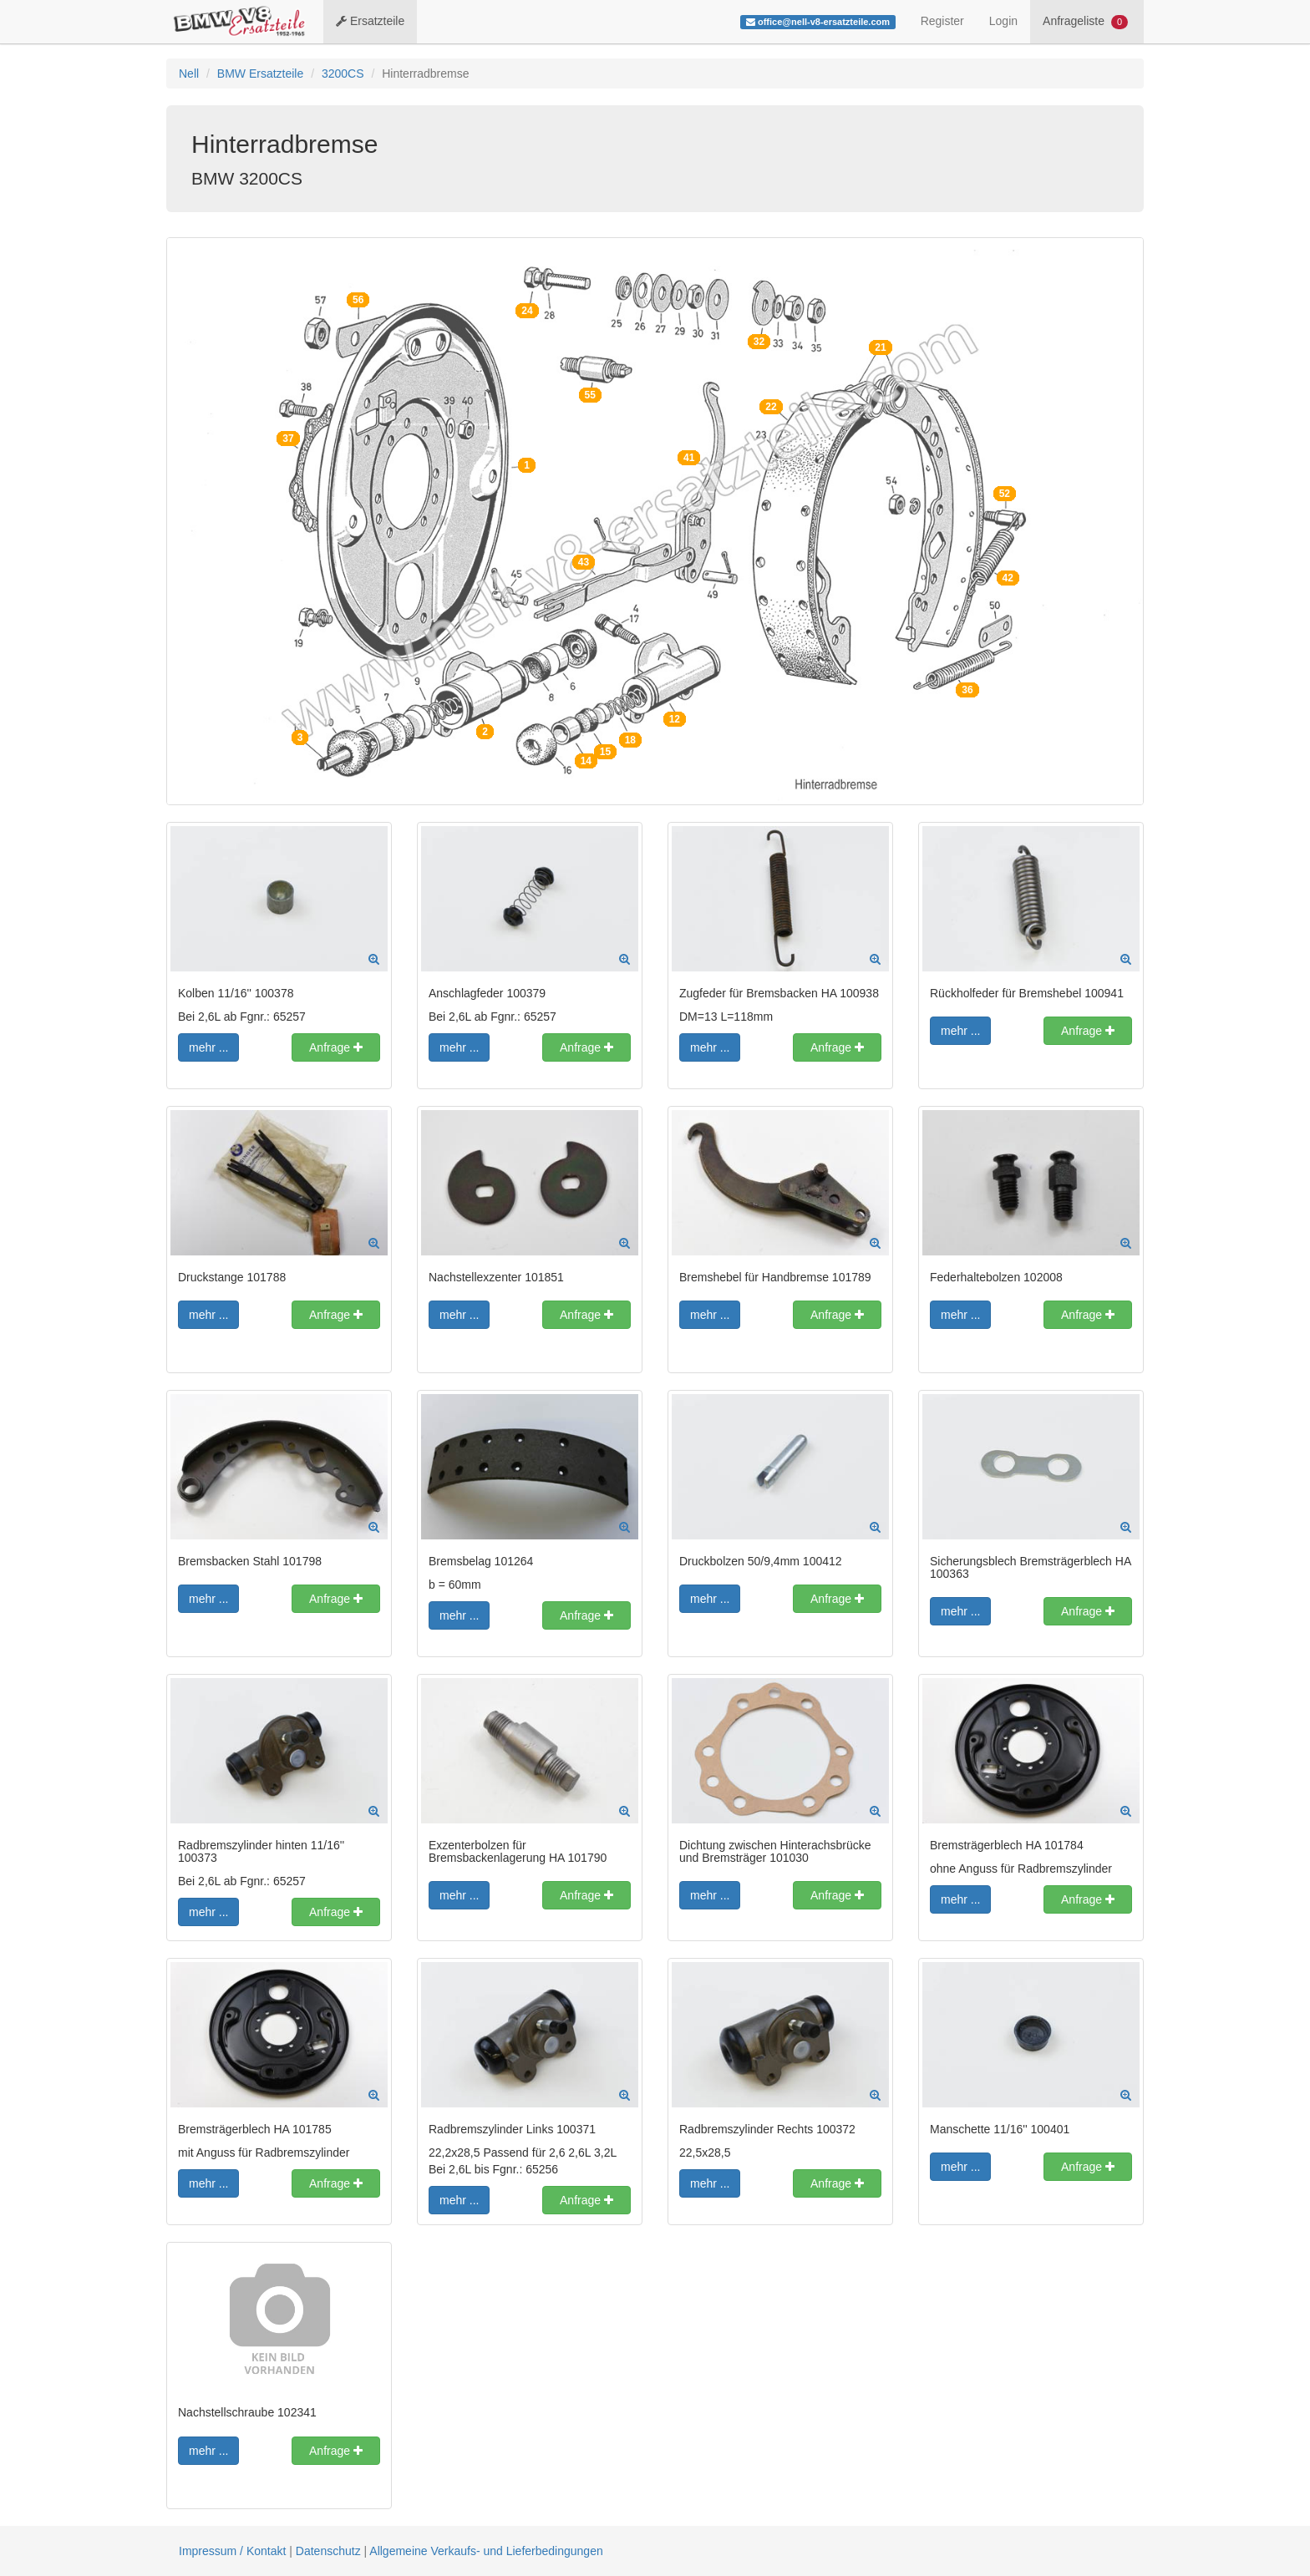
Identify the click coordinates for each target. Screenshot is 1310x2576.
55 (590, 395)
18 (630, 740)
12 (674, 719)
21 (880, 347)
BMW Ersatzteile (260, 73)
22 (770, 407)
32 (759, 341)
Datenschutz (328, 2551)
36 (967, 690)
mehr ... (208, 1047)
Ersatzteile (370, 21)
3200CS (343, 73)
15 (605, 752)
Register (942, 21)
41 (688, 458)
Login (1003, 21)
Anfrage (336, 1047)
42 (1008, 578)
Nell (189, 73)
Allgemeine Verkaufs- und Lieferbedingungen (485, 2551)
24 (526, 311)
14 (586, 761)
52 (1004, 493)
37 (287, 438)
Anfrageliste (1085, 21)
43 (583, 562)
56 (358, 300)
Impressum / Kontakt (232, 2551)
